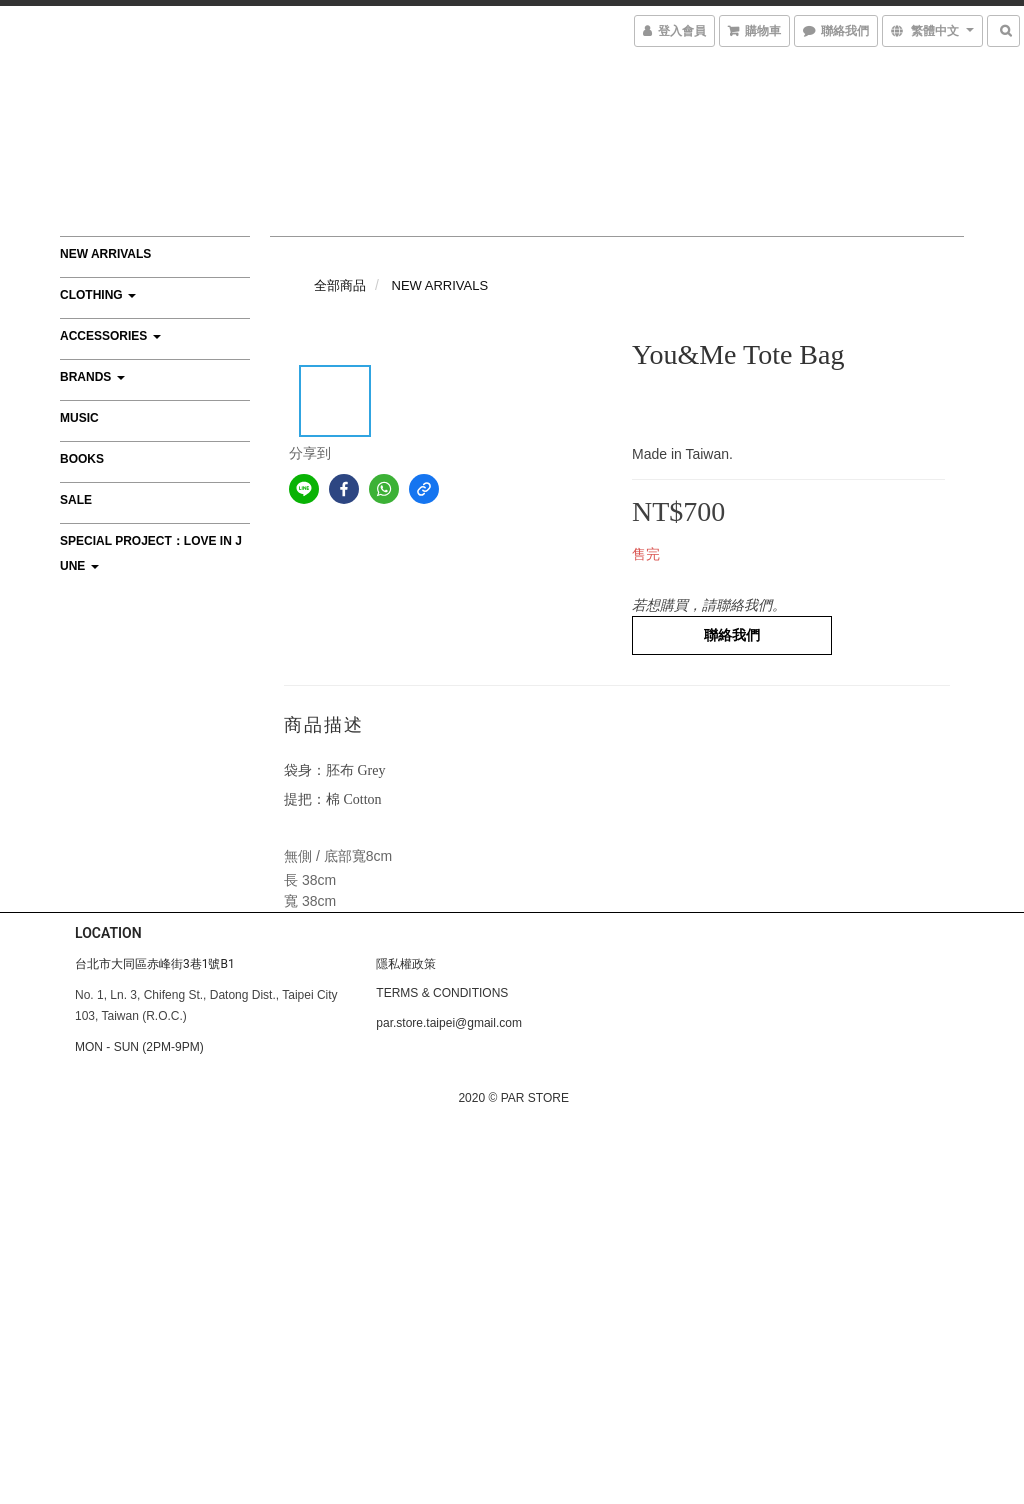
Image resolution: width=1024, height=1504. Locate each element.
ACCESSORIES (110, 336)
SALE (76, 500)
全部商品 (340, 285)
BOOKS (82, 459)
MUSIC (79, 418)
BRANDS (92, 377)
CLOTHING (98, 295)
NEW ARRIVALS (105, 254)
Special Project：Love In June (151, 553)
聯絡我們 (732, 635)
